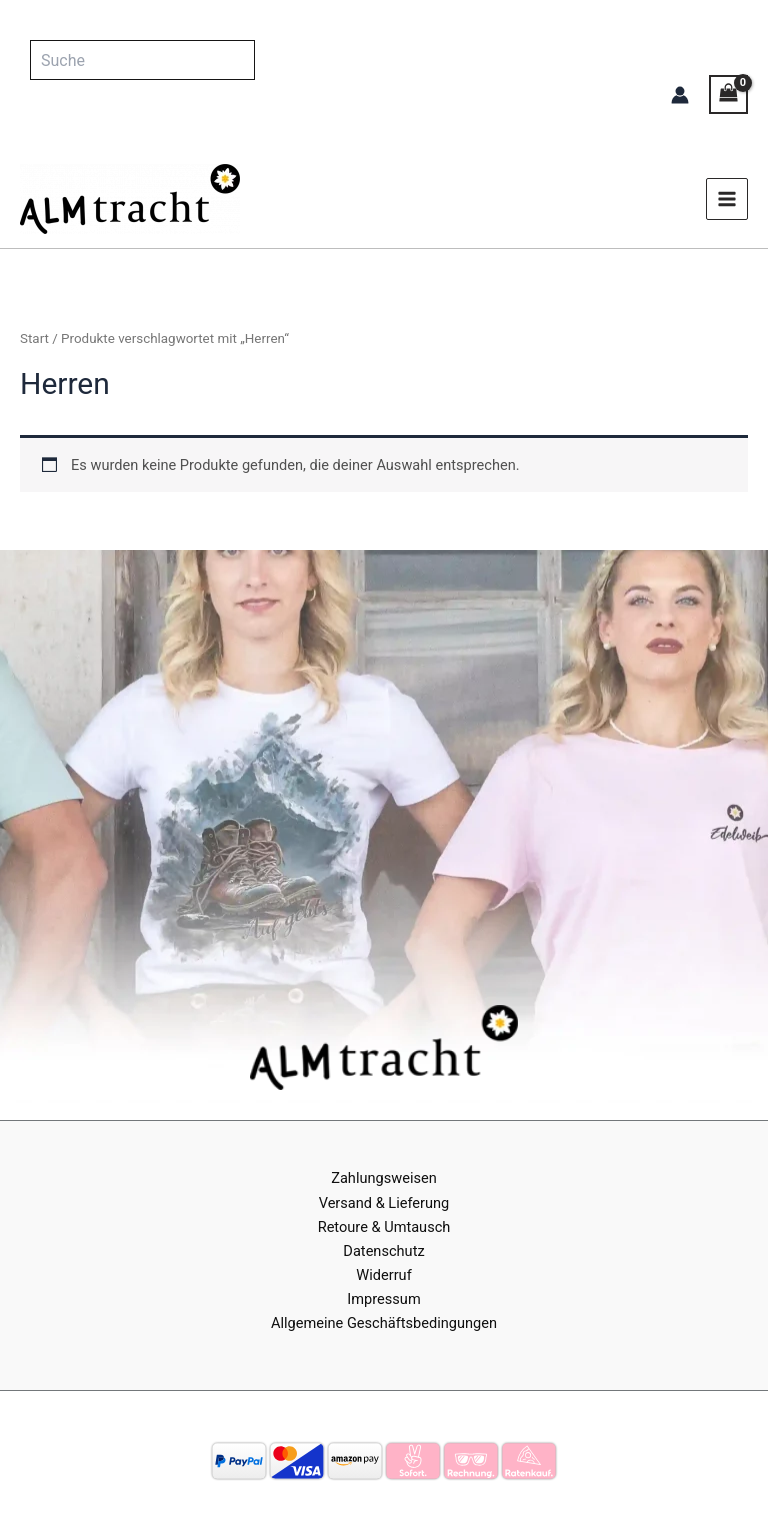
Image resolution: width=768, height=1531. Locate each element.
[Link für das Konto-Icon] (680, 95)
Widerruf (383, 1275)
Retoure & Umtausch (384, 1227)
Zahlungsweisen (384, 1178)
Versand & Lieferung (384, 1203)
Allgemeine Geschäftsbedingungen (384, 1323)
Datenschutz (383, 1251)
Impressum (383, 1299)
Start (34, 338)
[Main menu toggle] (727, 199)
